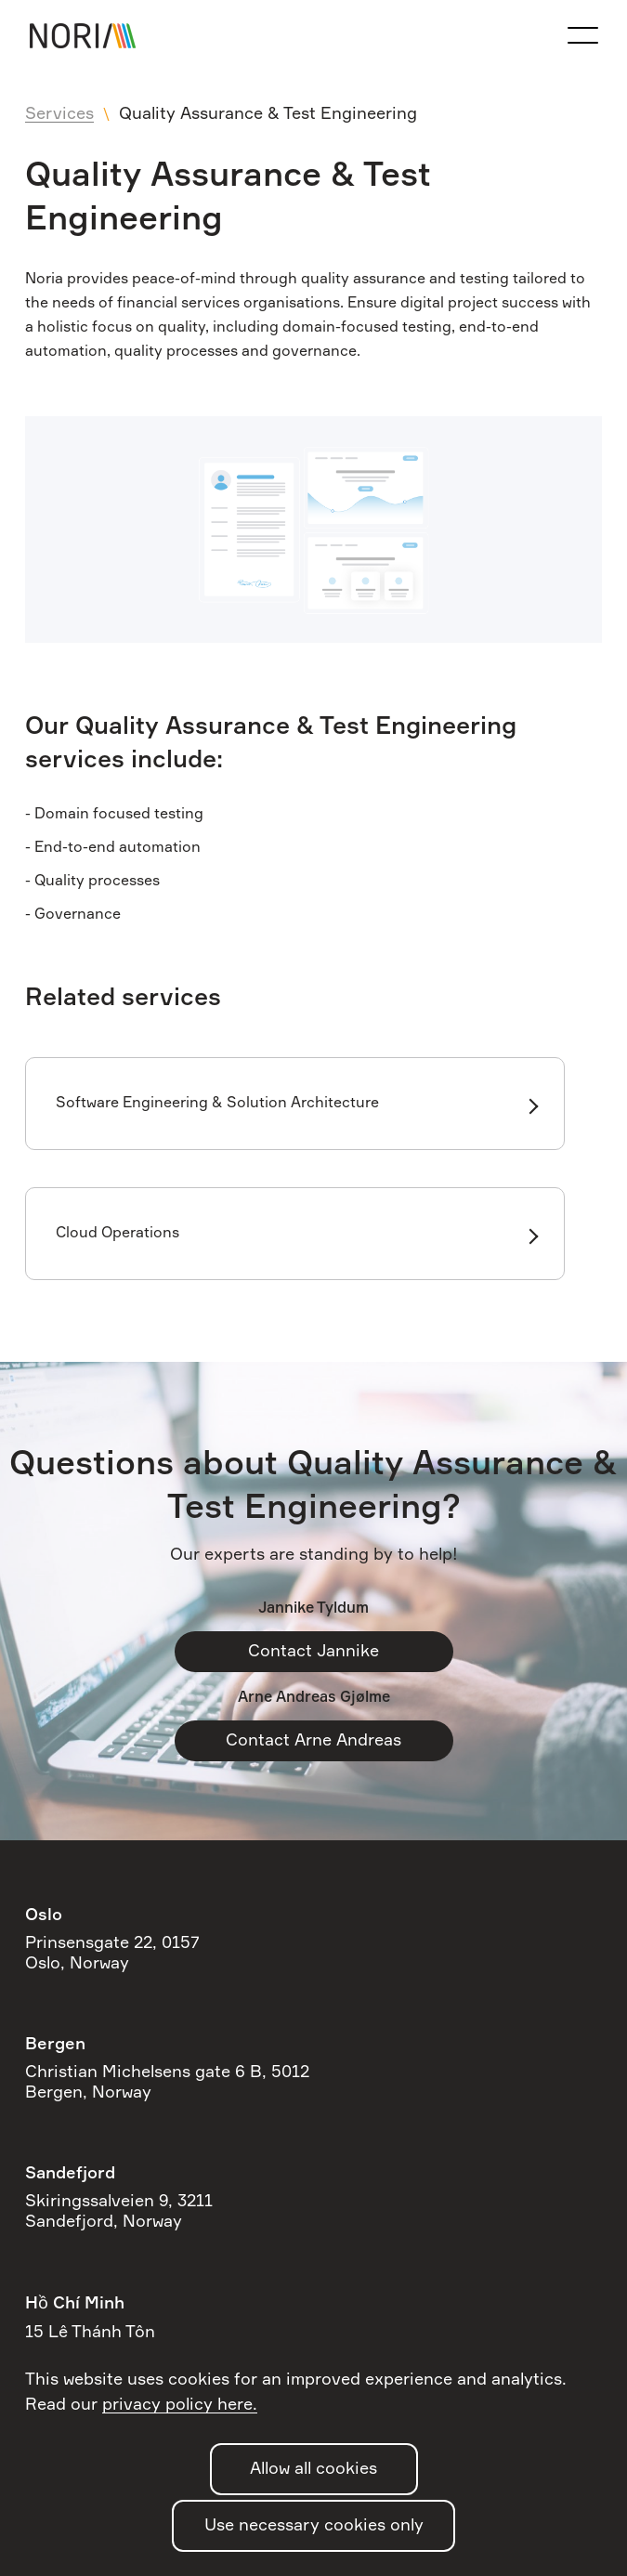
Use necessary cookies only (314, 2525)
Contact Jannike (313, 1651)
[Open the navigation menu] (582, 35)
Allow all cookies (313, 2469)
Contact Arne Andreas (313, 1741)
